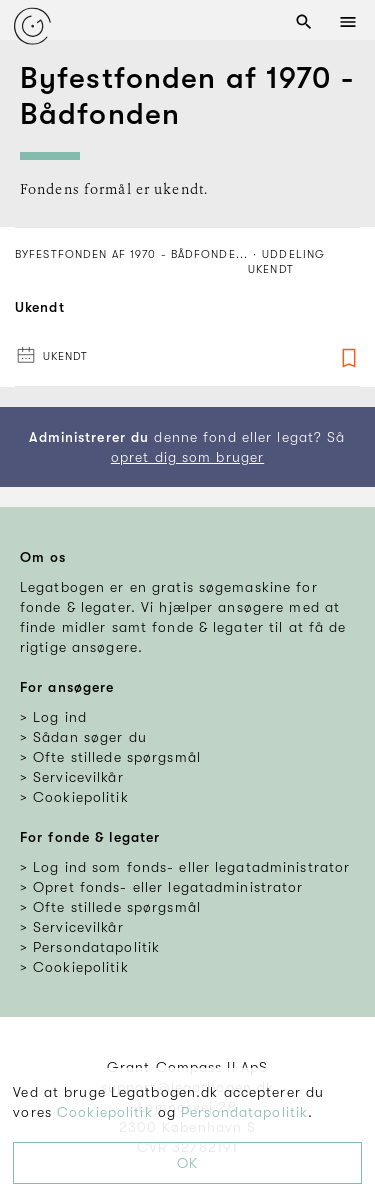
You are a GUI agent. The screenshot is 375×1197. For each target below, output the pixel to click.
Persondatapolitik (244, 1112)
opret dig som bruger (187, 457)
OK (187, 1163)
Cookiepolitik (105, 1112)
